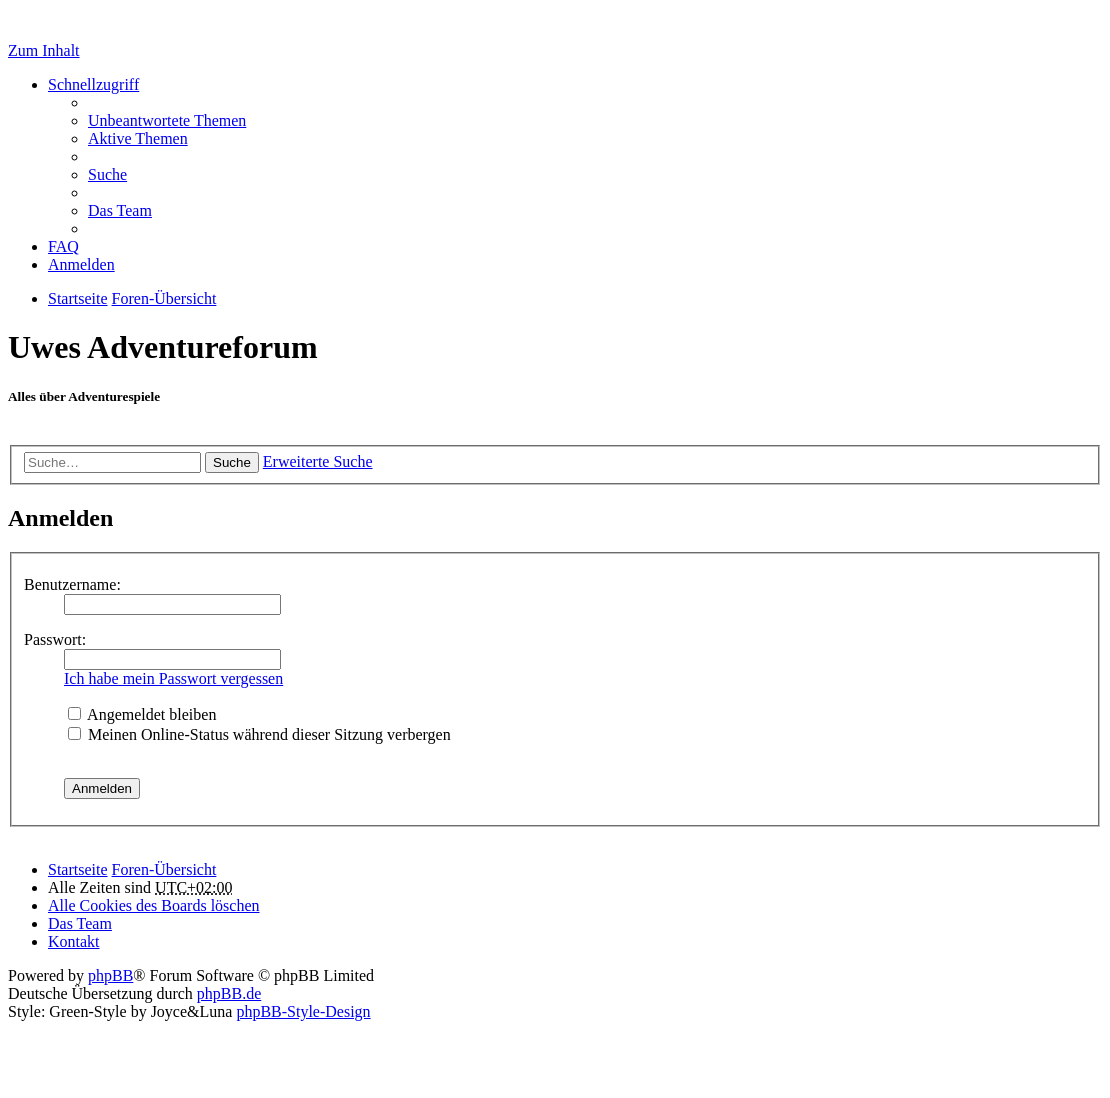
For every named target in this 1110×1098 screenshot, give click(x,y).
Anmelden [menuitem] (81, 264)
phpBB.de (229, 993)
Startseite (78, 869)
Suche (232, 462)
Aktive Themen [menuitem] (138, 138)
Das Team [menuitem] (120, 210)
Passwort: (55, 639)
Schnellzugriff (93, 84)
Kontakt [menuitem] (74, 941)
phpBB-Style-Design (303, 1011)
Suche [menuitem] (107, 174)
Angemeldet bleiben (142, 714)
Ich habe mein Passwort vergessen (173, 678)
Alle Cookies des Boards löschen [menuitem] (154, 905)
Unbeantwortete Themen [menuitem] (167, 120)
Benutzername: (72, 584)
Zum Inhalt (44, 50)
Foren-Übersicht (164, 869)
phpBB (110, 975)
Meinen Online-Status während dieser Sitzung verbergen (259, 734)
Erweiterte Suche (318, 461)
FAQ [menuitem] (63, 246)
